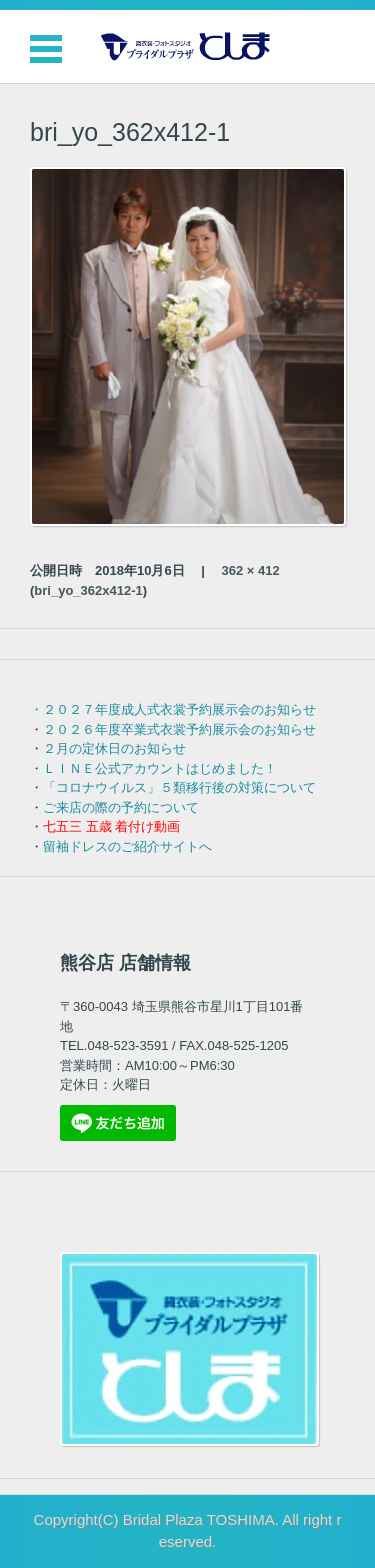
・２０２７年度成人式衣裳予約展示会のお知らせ (173, 709)
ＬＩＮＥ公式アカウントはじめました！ (160, 768)
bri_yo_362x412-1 (88, 590)
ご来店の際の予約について (121, 807)
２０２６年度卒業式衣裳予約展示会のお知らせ (179, 729)
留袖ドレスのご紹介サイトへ (127, 846)
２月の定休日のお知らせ (114, 748)
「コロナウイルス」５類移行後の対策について (179, 787)
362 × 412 (251, 570)
